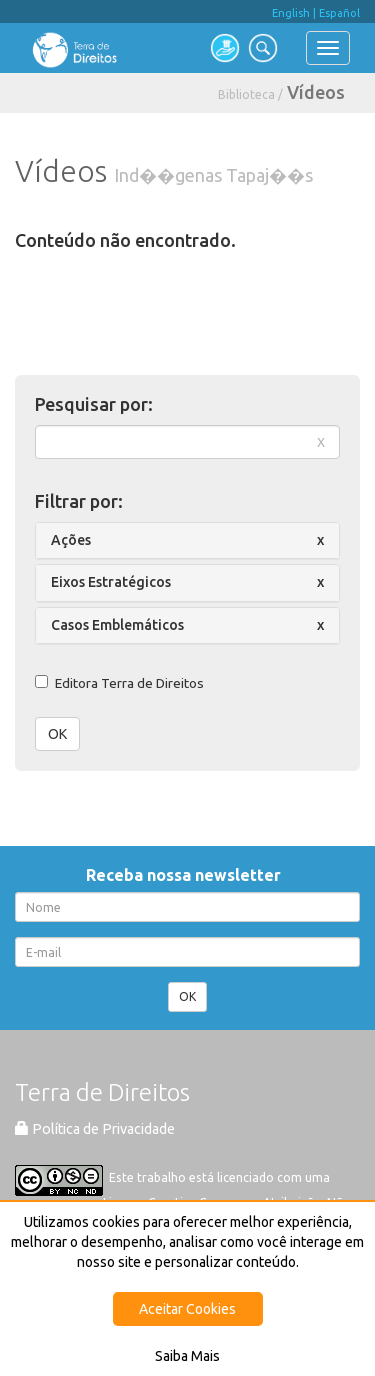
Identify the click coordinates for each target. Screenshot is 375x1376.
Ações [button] (71, 540)
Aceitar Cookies (187, 1309)
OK (57, 734)
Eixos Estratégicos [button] (111, 582)
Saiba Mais (187, 1356)
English (291, 13)
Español (339, 13)
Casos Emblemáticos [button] (117, 625)
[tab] (187, 540)
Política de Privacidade (95, 1129)
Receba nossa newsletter (187, 875)
